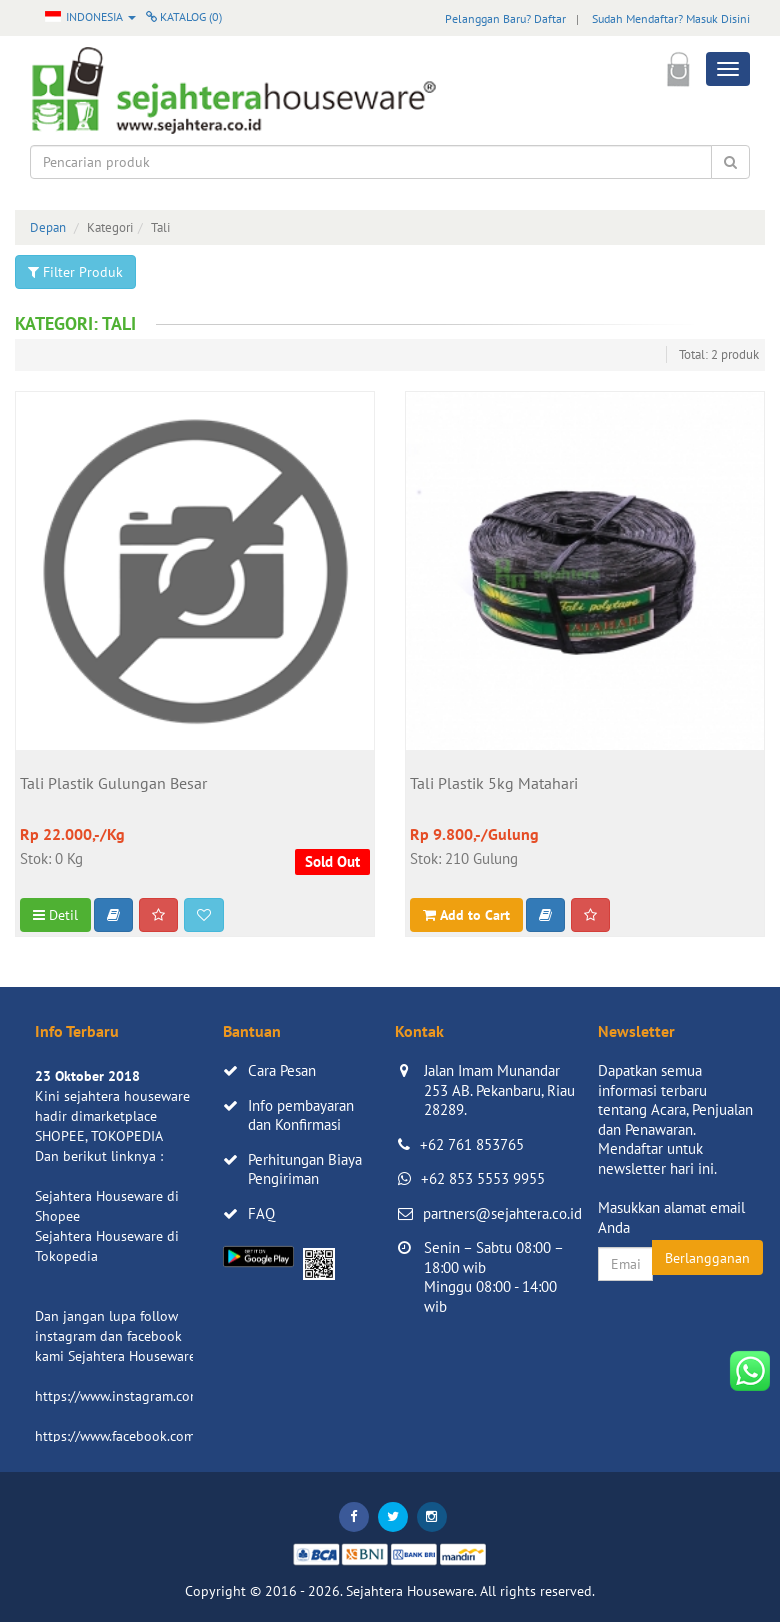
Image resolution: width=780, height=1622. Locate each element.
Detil (55, 915)
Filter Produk (75, 272)
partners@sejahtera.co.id (502, 1213)
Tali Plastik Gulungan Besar (113, 784)
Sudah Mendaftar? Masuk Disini (671, 18)
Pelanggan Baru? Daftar (505, 18)
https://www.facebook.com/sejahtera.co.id (161, 1436)
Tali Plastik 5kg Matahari (494, 784)
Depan (48, 227)
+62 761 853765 (472, 1144)
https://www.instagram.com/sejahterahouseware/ (184, 1396)
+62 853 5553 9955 (483, 1178)
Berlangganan (707, 1258)
